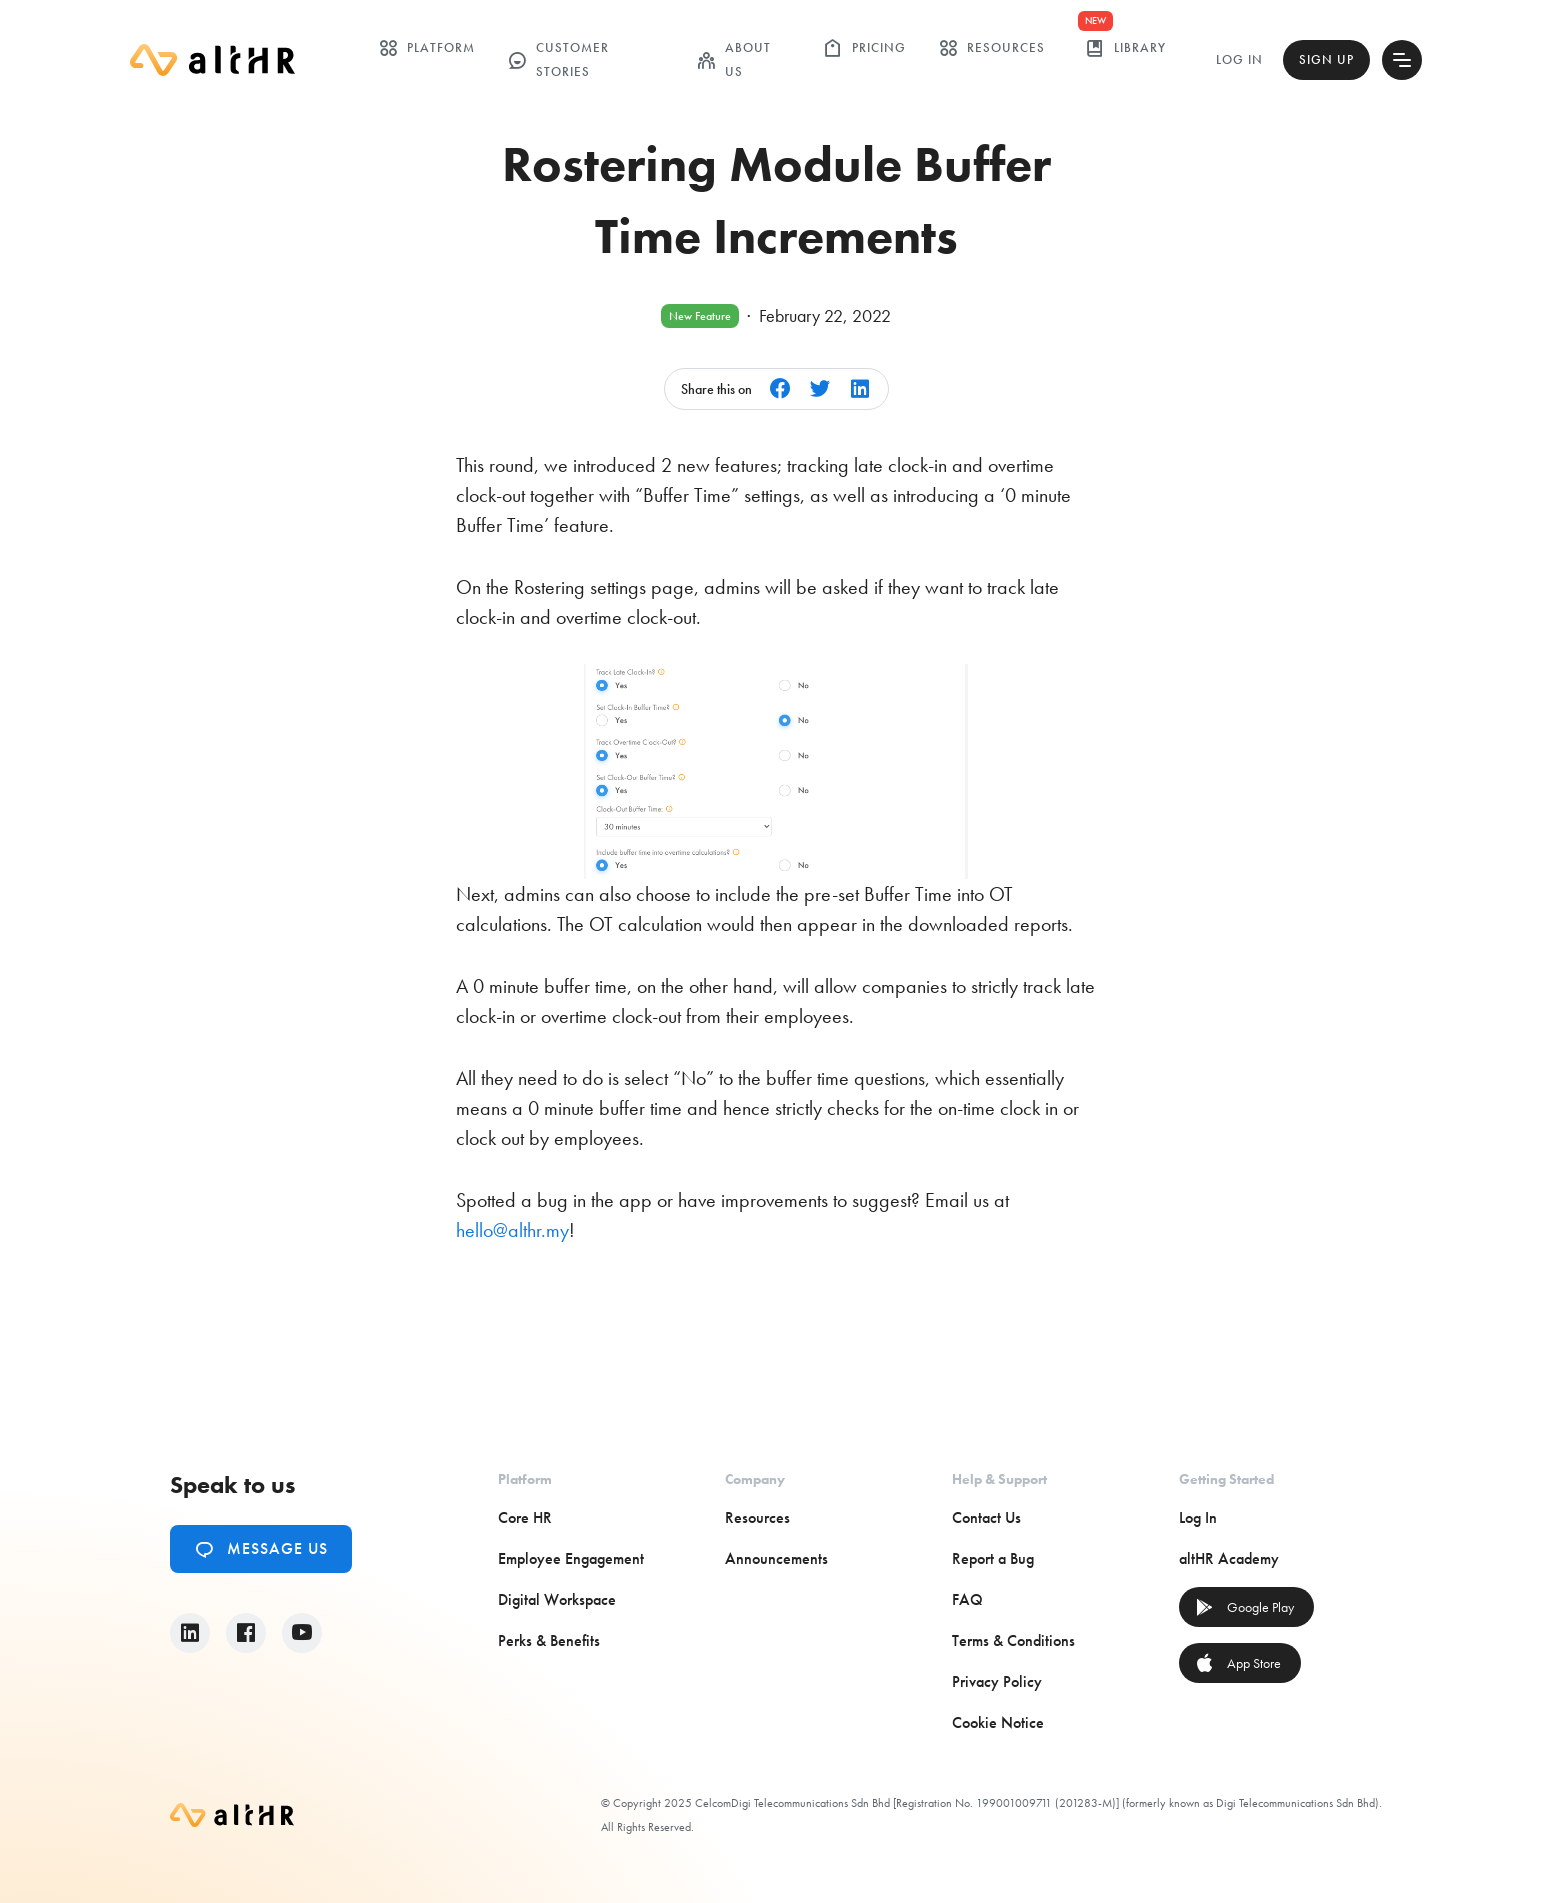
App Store (1238, 1663)
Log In (1239, 59)
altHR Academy (1229, 1558)
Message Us (261, 1549)
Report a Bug (993, 1558)
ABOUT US (733, 59)
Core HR (525, 1517)
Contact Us (986, 1517)
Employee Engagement (571, 1558)
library (1125, 48)
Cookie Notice (998, 1722)
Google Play (1244, 1607)
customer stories (558, 59)
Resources (991, 48)
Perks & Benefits (549, 1640)
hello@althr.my (512, 1230)
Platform (426, 48)
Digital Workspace (557, 1599)
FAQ (967, 1599)
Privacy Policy (997, 1681)
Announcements (776, 1558)
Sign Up (1326, 59)
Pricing (864, 48)
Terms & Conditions (1013, 1640)
